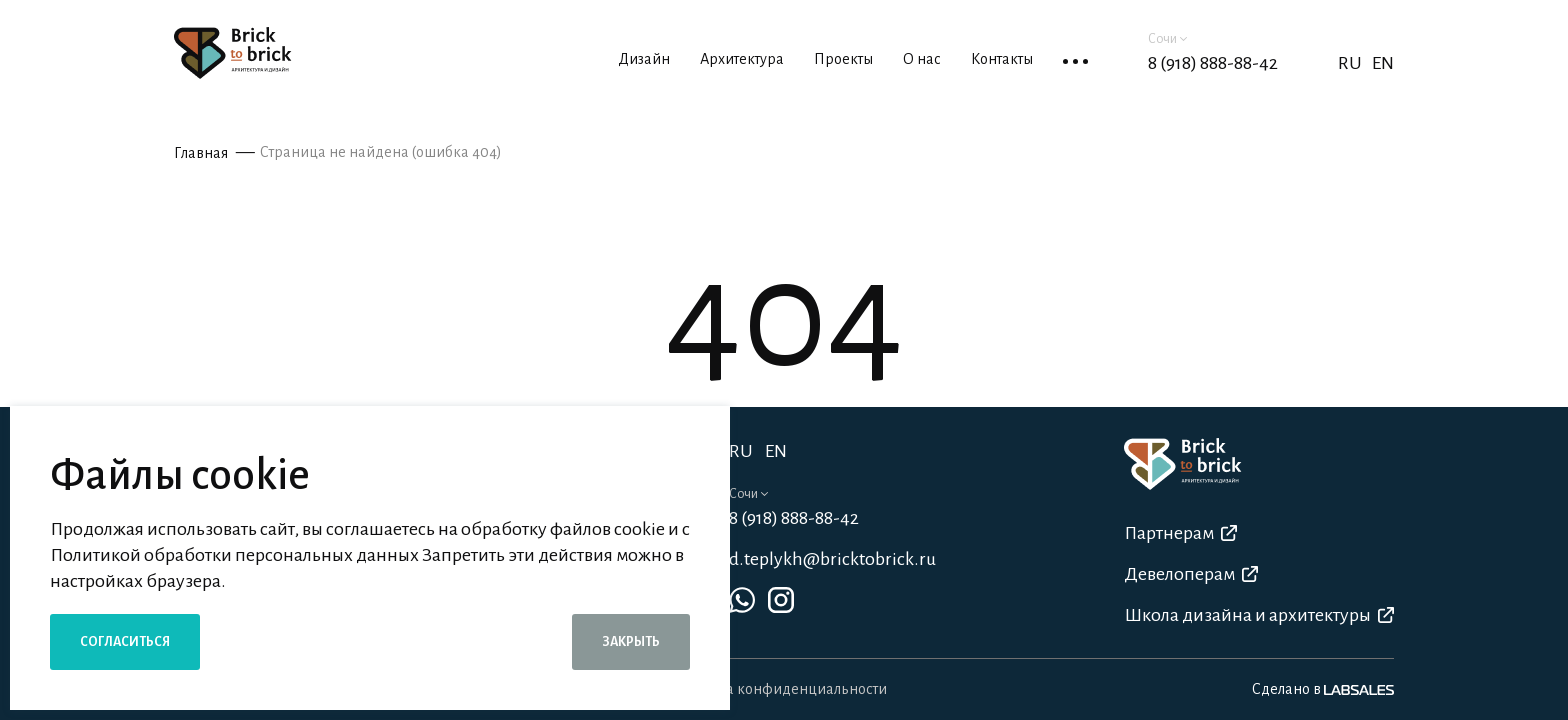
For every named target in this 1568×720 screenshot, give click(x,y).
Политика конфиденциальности (778, 689)
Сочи (1167, 39)
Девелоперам (1191, 574)
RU (741, 451)
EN (1383, 63)
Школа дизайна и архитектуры (1259, 615)
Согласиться (125, 642)
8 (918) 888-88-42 (1213, 63)
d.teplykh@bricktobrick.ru (832, 559)
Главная (201, 153)
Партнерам (1180, 533)
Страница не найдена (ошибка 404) (381, 152)
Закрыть (631, 642)
